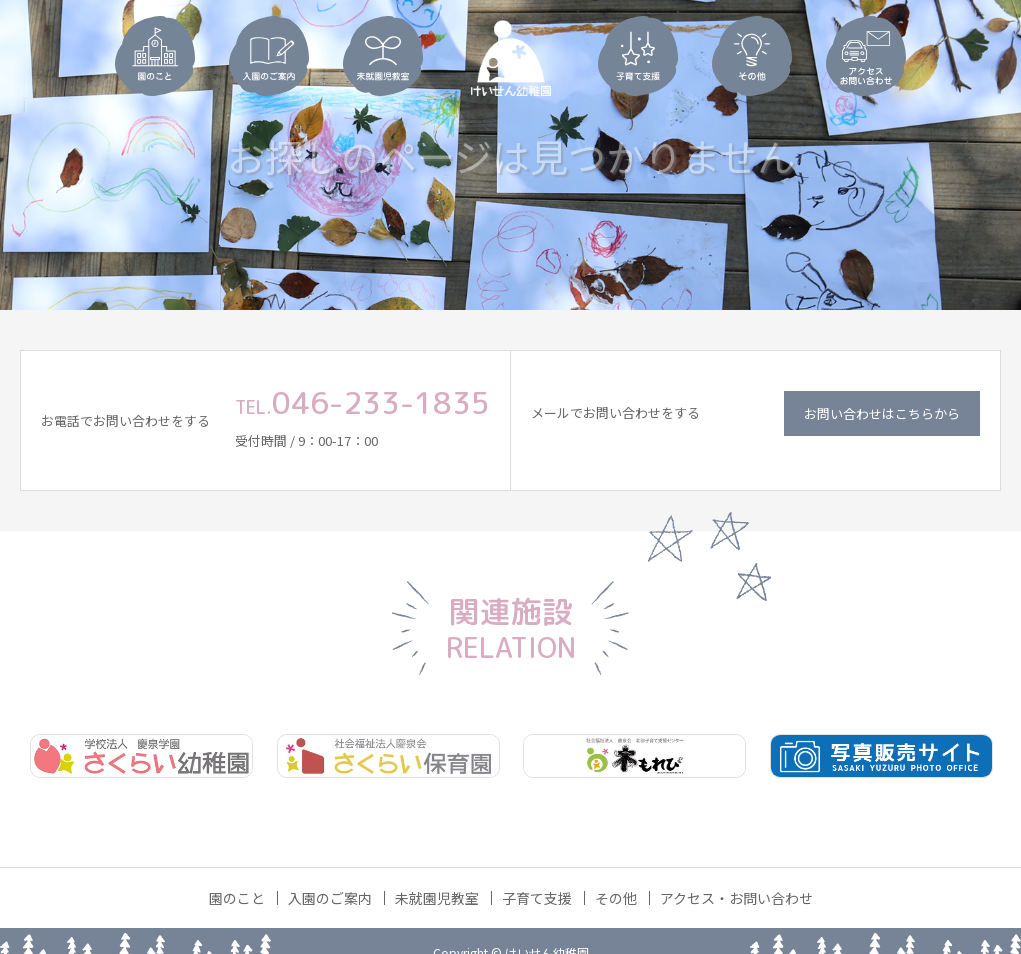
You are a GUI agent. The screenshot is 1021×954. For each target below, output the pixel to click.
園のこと (237, 898)
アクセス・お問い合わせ (736, 898)
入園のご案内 (330, 898)
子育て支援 (537, 898)
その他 (616, 898)
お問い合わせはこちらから (882, 413)
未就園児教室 (437, 898)
